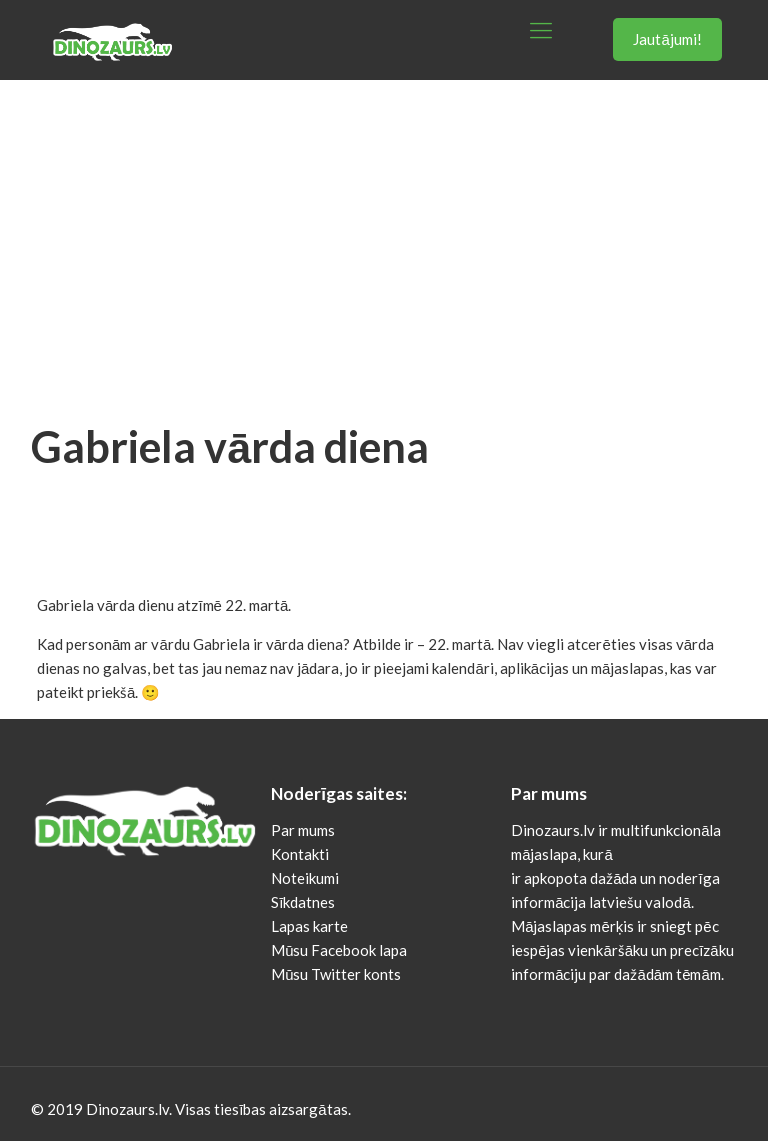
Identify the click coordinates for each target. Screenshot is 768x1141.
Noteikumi (305, 878)
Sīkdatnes (303, 902)
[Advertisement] (384, 230)
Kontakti (300, 854)
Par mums (303, 830)
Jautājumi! (667, 39)
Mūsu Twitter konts (336, 974)
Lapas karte (309, 926)
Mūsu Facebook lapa (339, 950)
